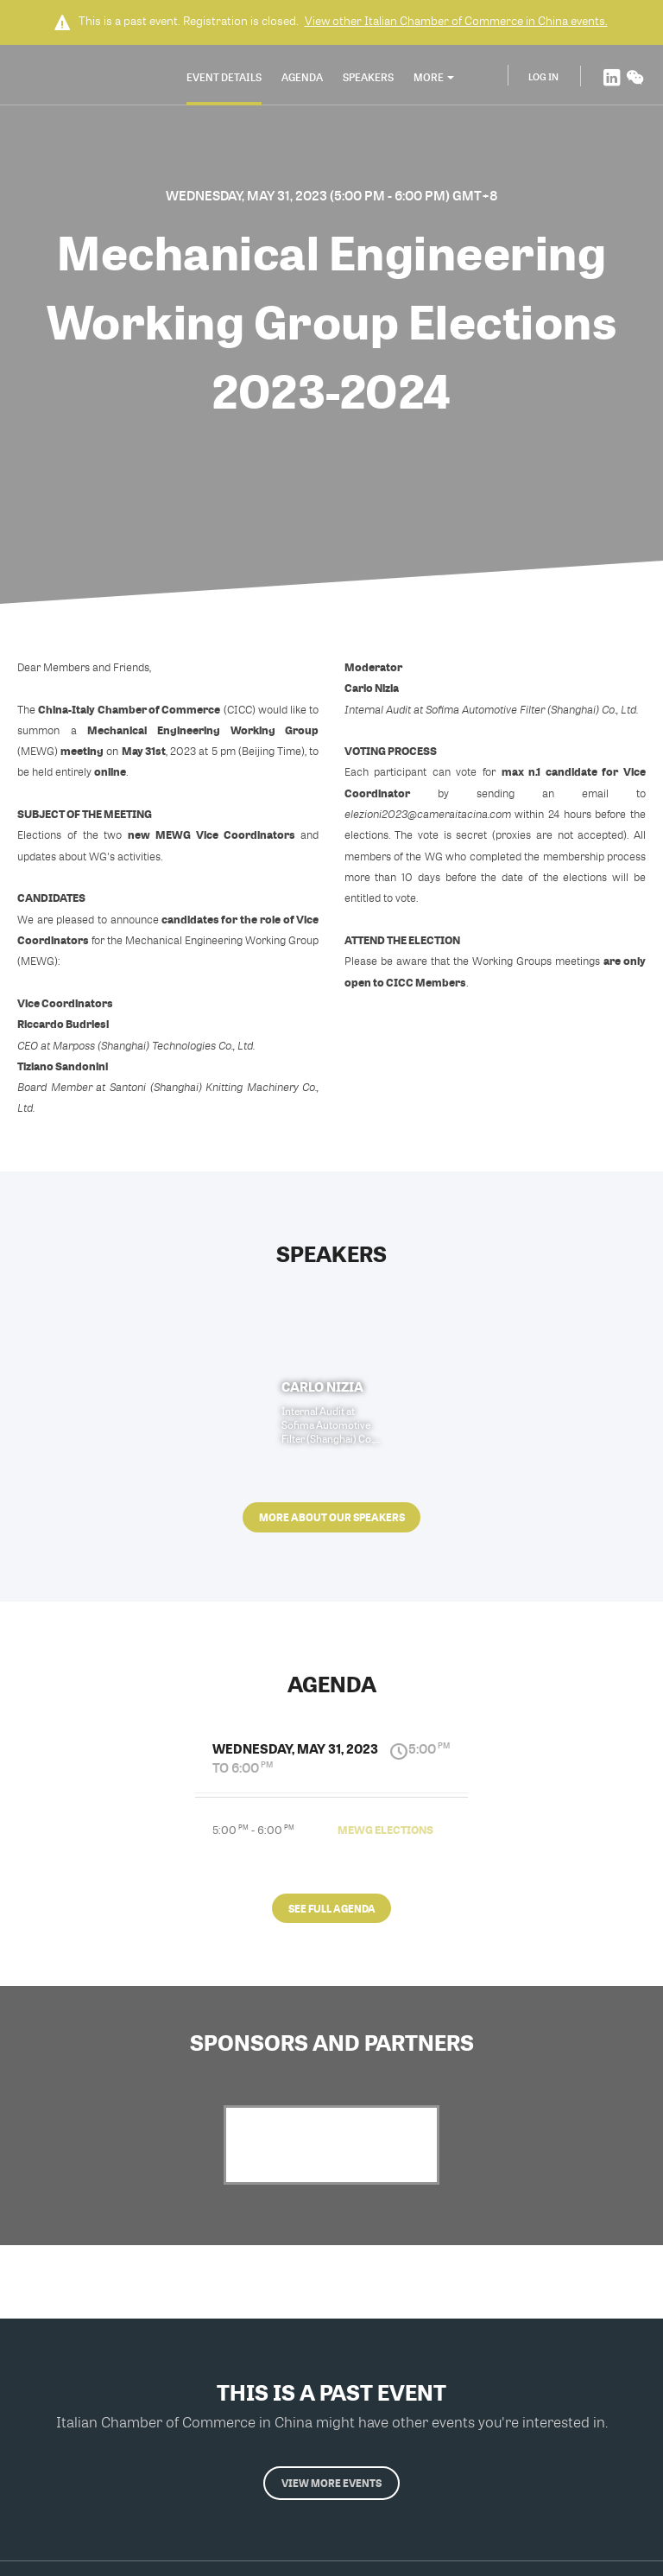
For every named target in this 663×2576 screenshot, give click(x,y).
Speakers (368, 77)
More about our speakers (332, 1517)
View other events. (456, 21)
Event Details (224, 77)
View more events (331, 2483)
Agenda (302, 77)
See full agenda (332, 1908)
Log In (543, 76)
